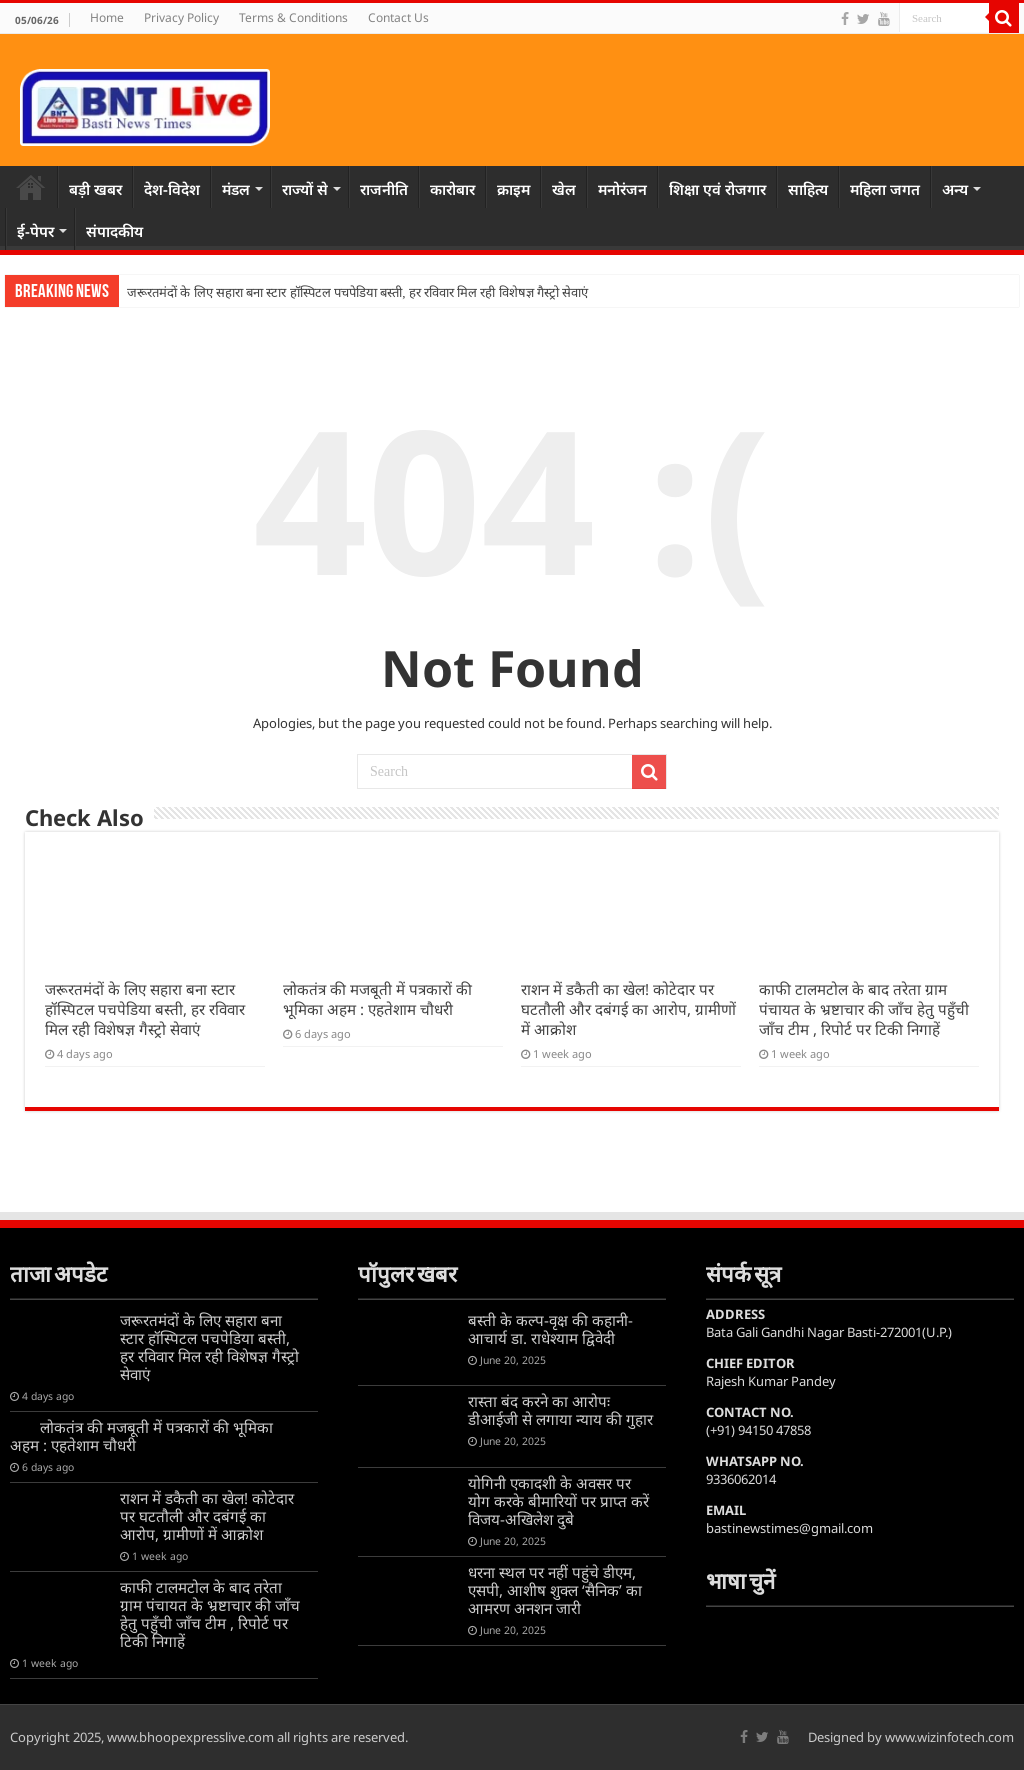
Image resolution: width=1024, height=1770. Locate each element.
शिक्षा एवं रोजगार (717, 189)
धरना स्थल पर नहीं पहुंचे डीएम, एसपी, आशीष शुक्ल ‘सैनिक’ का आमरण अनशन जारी (555, 1590)
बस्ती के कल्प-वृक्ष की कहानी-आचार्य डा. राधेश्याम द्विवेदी (550, 1329)
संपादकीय (114, 231)
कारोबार (452, 189)
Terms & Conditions (293, 17)
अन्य (955, 189)
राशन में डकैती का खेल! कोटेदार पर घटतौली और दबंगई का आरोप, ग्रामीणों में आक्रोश (628, 1009)
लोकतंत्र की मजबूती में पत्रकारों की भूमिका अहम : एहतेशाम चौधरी (377, 999)
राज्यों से (305, 189)
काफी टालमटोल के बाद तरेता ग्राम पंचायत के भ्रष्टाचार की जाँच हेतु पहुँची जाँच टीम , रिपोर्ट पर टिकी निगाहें (864, 1009)
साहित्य (808, 189)
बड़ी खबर (95, 189)
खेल (564, 189)
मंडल (236, 189)
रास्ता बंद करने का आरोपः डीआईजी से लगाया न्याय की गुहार (560, 1410)
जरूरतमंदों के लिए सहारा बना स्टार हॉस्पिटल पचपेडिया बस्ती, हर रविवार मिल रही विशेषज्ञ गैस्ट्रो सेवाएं (357, 292)
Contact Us (398, 17)
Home (107, 17)
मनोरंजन (622, 189)
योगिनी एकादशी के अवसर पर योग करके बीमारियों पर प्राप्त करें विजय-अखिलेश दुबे (558, 1501)
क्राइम (513, 189)
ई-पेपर (35, 231)
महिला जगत (885, 189)
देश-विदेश (172, 189)
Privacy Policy (181, 17)
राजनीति (384, 189)
